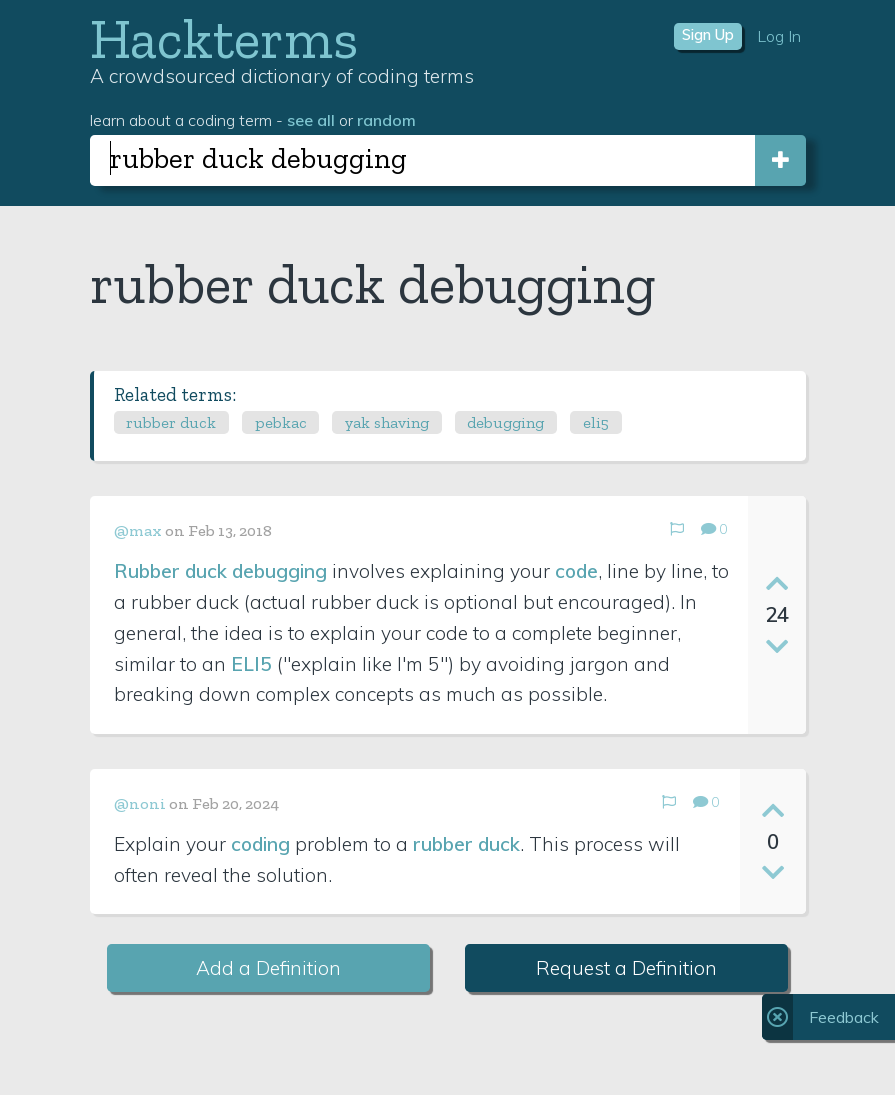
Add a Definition (268, 968)
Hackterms (224, 38)
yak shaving (387, 422)
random (386, 120)
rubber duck (171, 422)
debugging (505, 422)
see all (311, 120)
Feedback (844, 1017)
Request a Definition (626, 968)
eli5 (596, 422)
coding (260, 844)
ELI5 (251, 664)
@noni (140, 803)
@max (138, 530)
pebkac (281, 422)
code (576, 571)
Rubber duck (170, 571)
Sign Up (708, 35)
